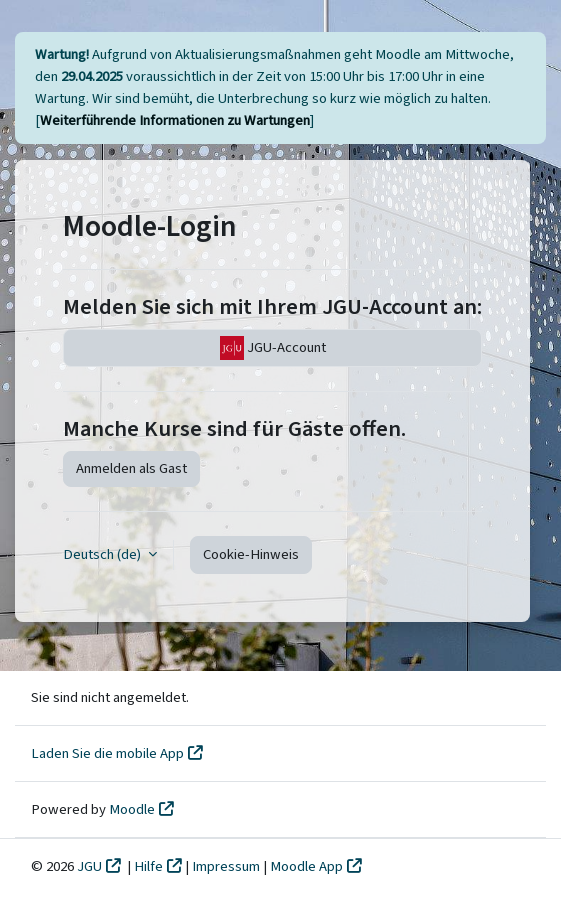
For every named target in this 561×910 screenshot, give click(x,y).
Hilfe (148, 866)
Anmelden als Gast (131, 468)
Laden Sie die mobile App (107, 753)
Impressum (227, 866)
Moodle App (306, 866)
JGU (89, 866)
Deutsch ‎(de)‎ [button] (103, 554)
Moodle (132, 809)
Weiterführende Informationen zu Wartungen (175, 120)
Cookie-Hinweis (251, 554)
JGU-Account (273, 348)
